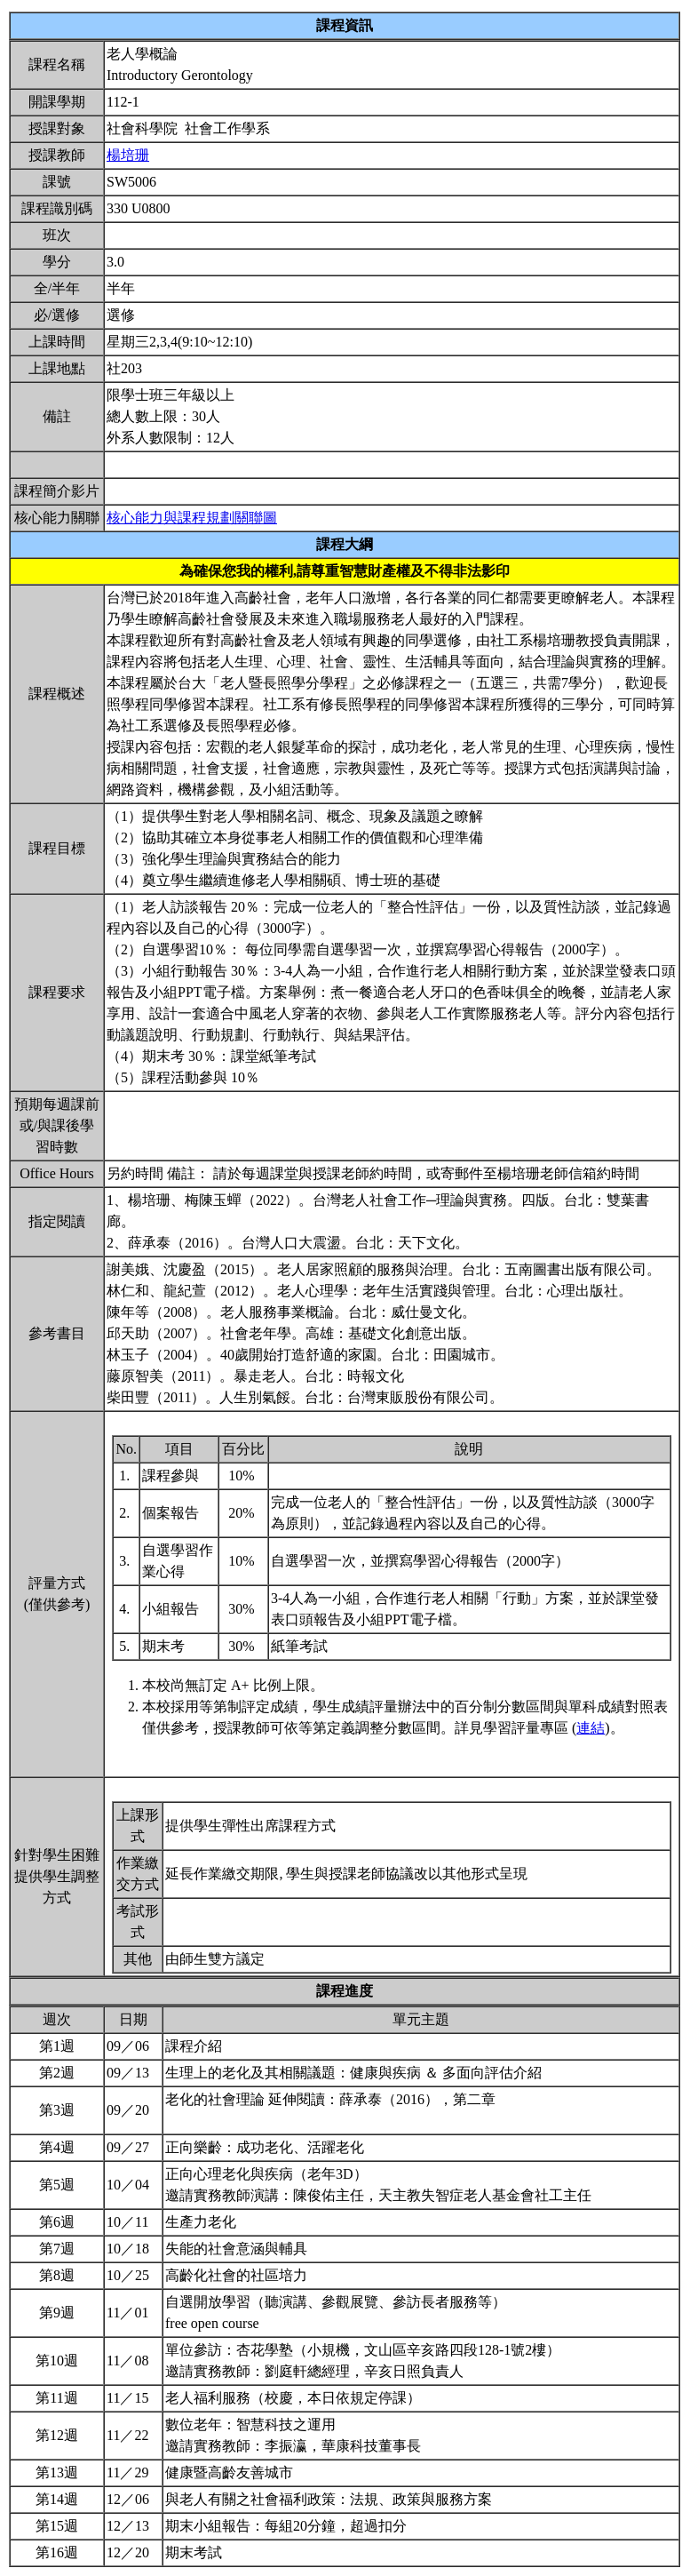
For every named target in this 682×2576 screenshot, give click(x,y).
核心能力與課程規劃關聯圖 (192, 517)
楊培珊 (128, 155)
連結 (590, 1727)
